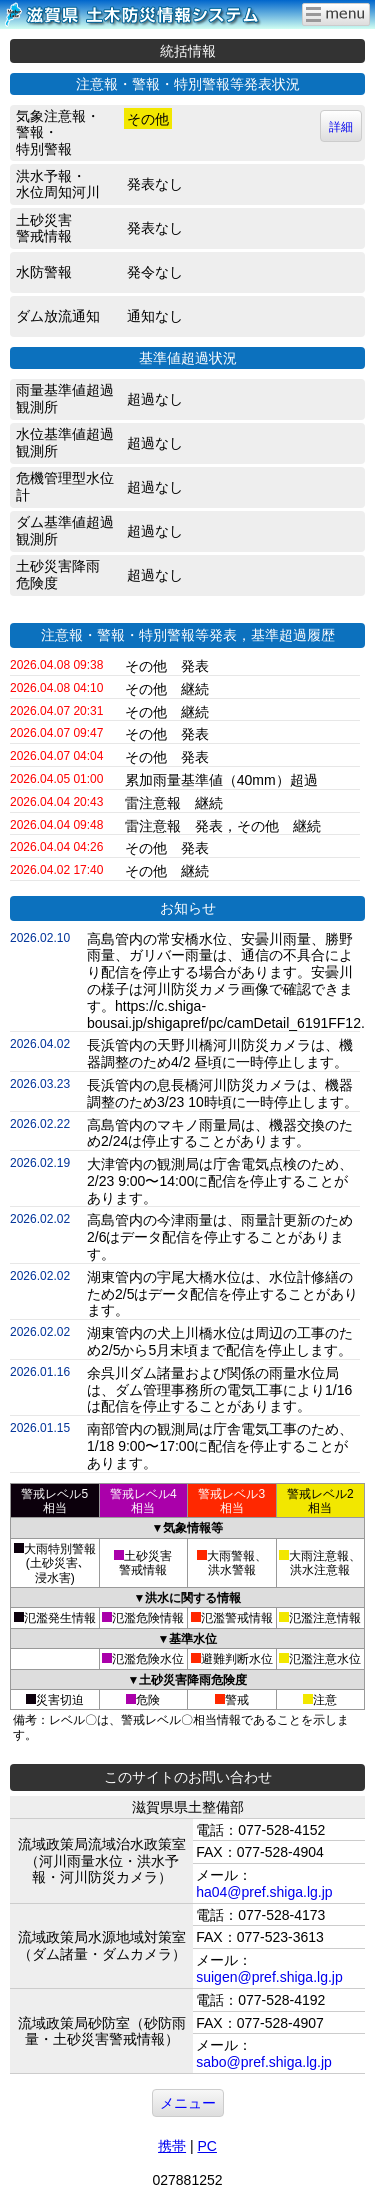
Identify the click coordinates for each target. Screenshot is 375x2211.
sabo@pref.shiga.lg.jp (264, 2062)
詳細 (341, 127)
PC (206, 2146)
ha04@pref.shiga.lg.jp (264, 1892)
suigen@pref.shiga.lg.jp (269, 1977)
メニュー (188, 2103)
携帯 (172, 2146)
